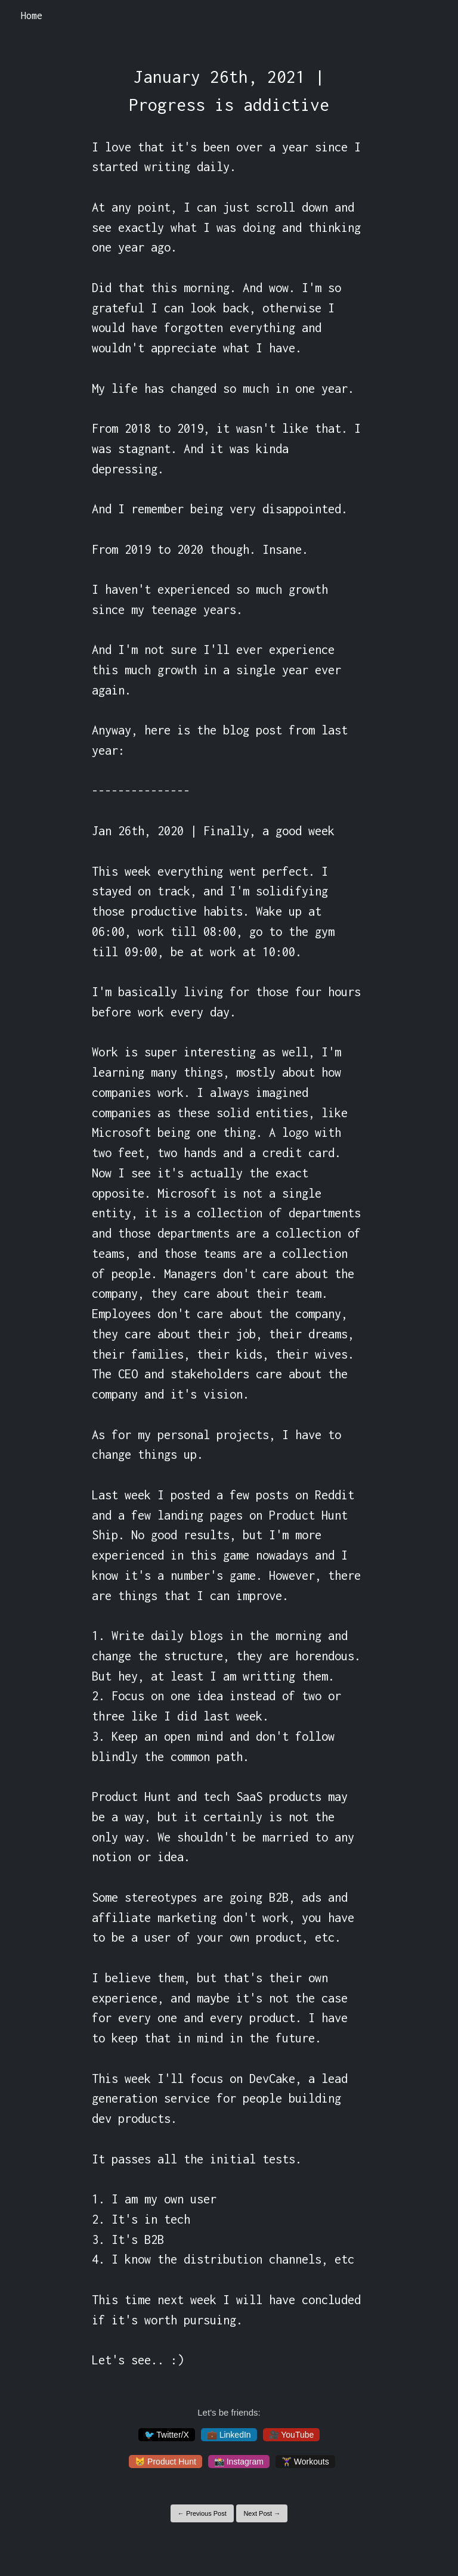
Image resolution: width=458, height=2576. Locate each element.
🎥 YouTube (291, 2434)
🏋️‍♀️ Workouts (305, 2461)
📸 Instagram (239, 2461)
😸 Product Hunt (165, 2461)
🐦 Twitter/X (166, 2434)
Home (31, 15)
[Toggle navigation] (433, 16)
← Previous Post (202, 2513)
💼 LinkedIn (229, 2434)
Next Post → (261, 2513)
